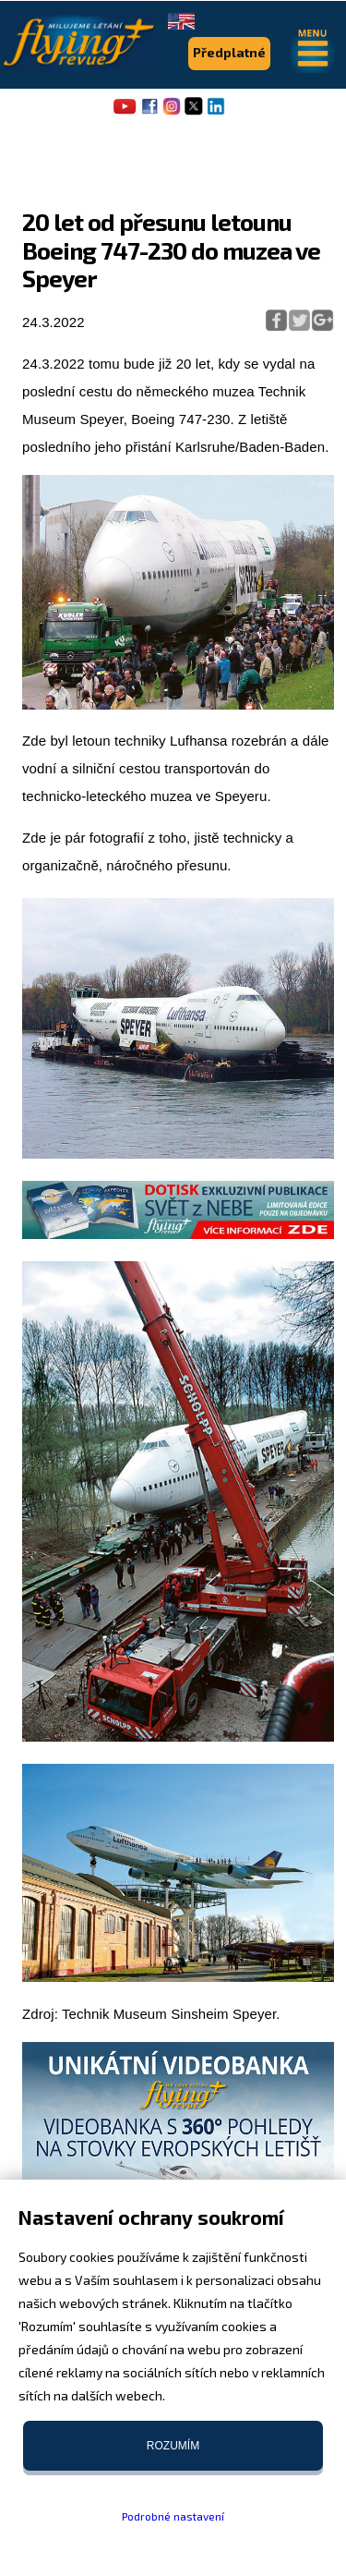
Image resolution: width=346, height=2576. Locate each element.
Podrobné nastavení (173, 2515)
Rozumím (173, 2445)
